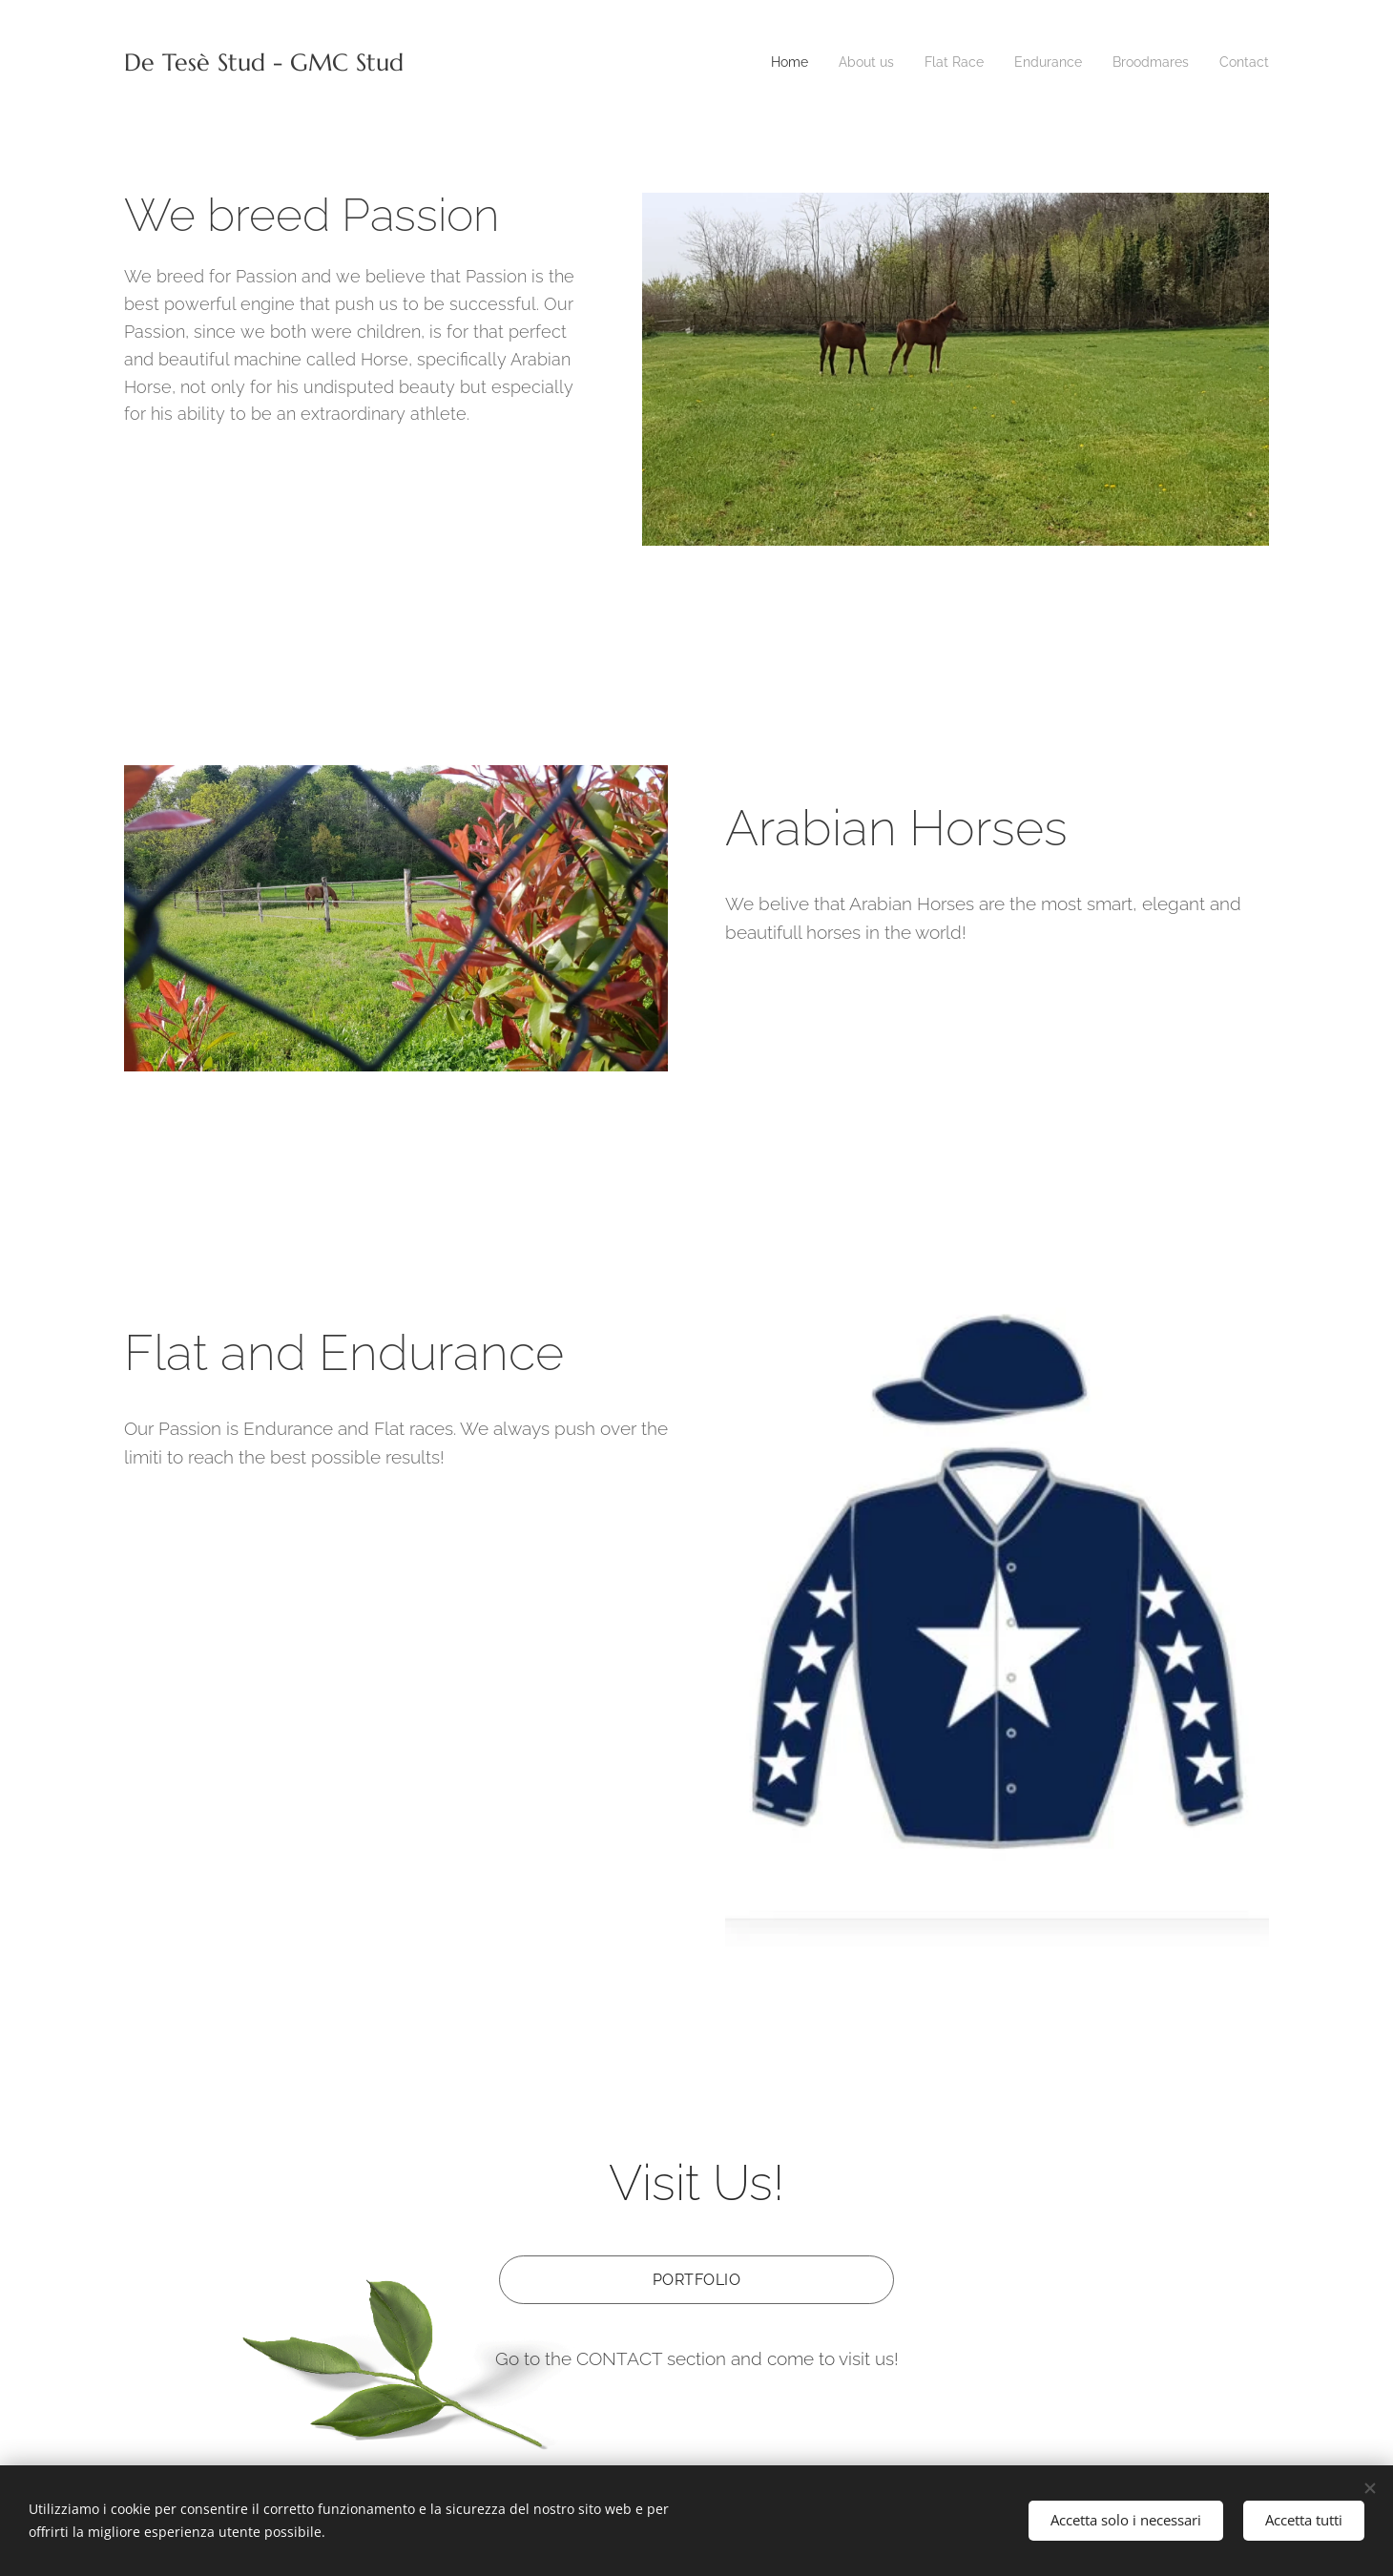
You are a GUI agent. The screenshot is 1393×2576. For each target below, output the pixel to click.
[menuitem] (765, 62)
